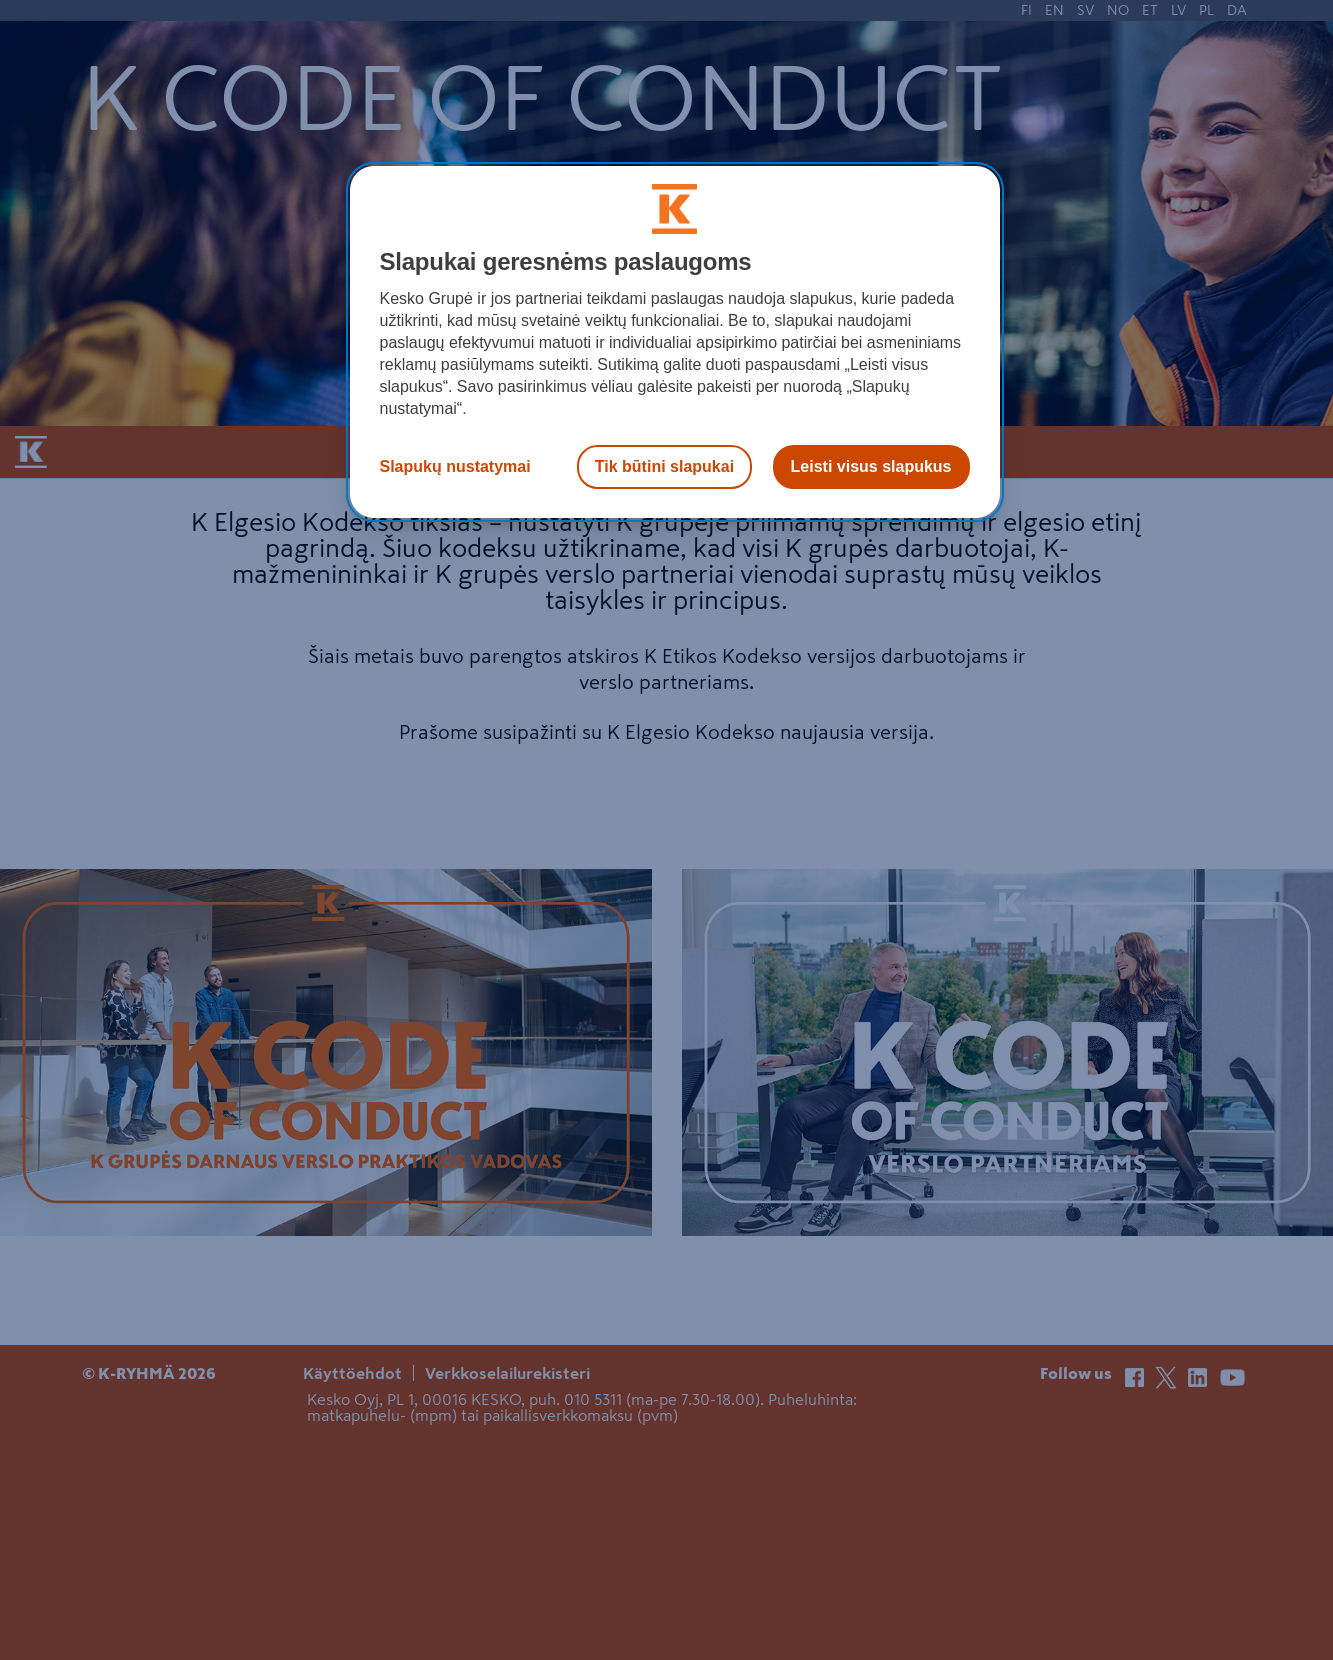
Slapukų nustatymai (455, 466)
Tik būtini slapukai (664, 466)
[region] (675, 342)
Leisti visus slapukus (871, 466)
